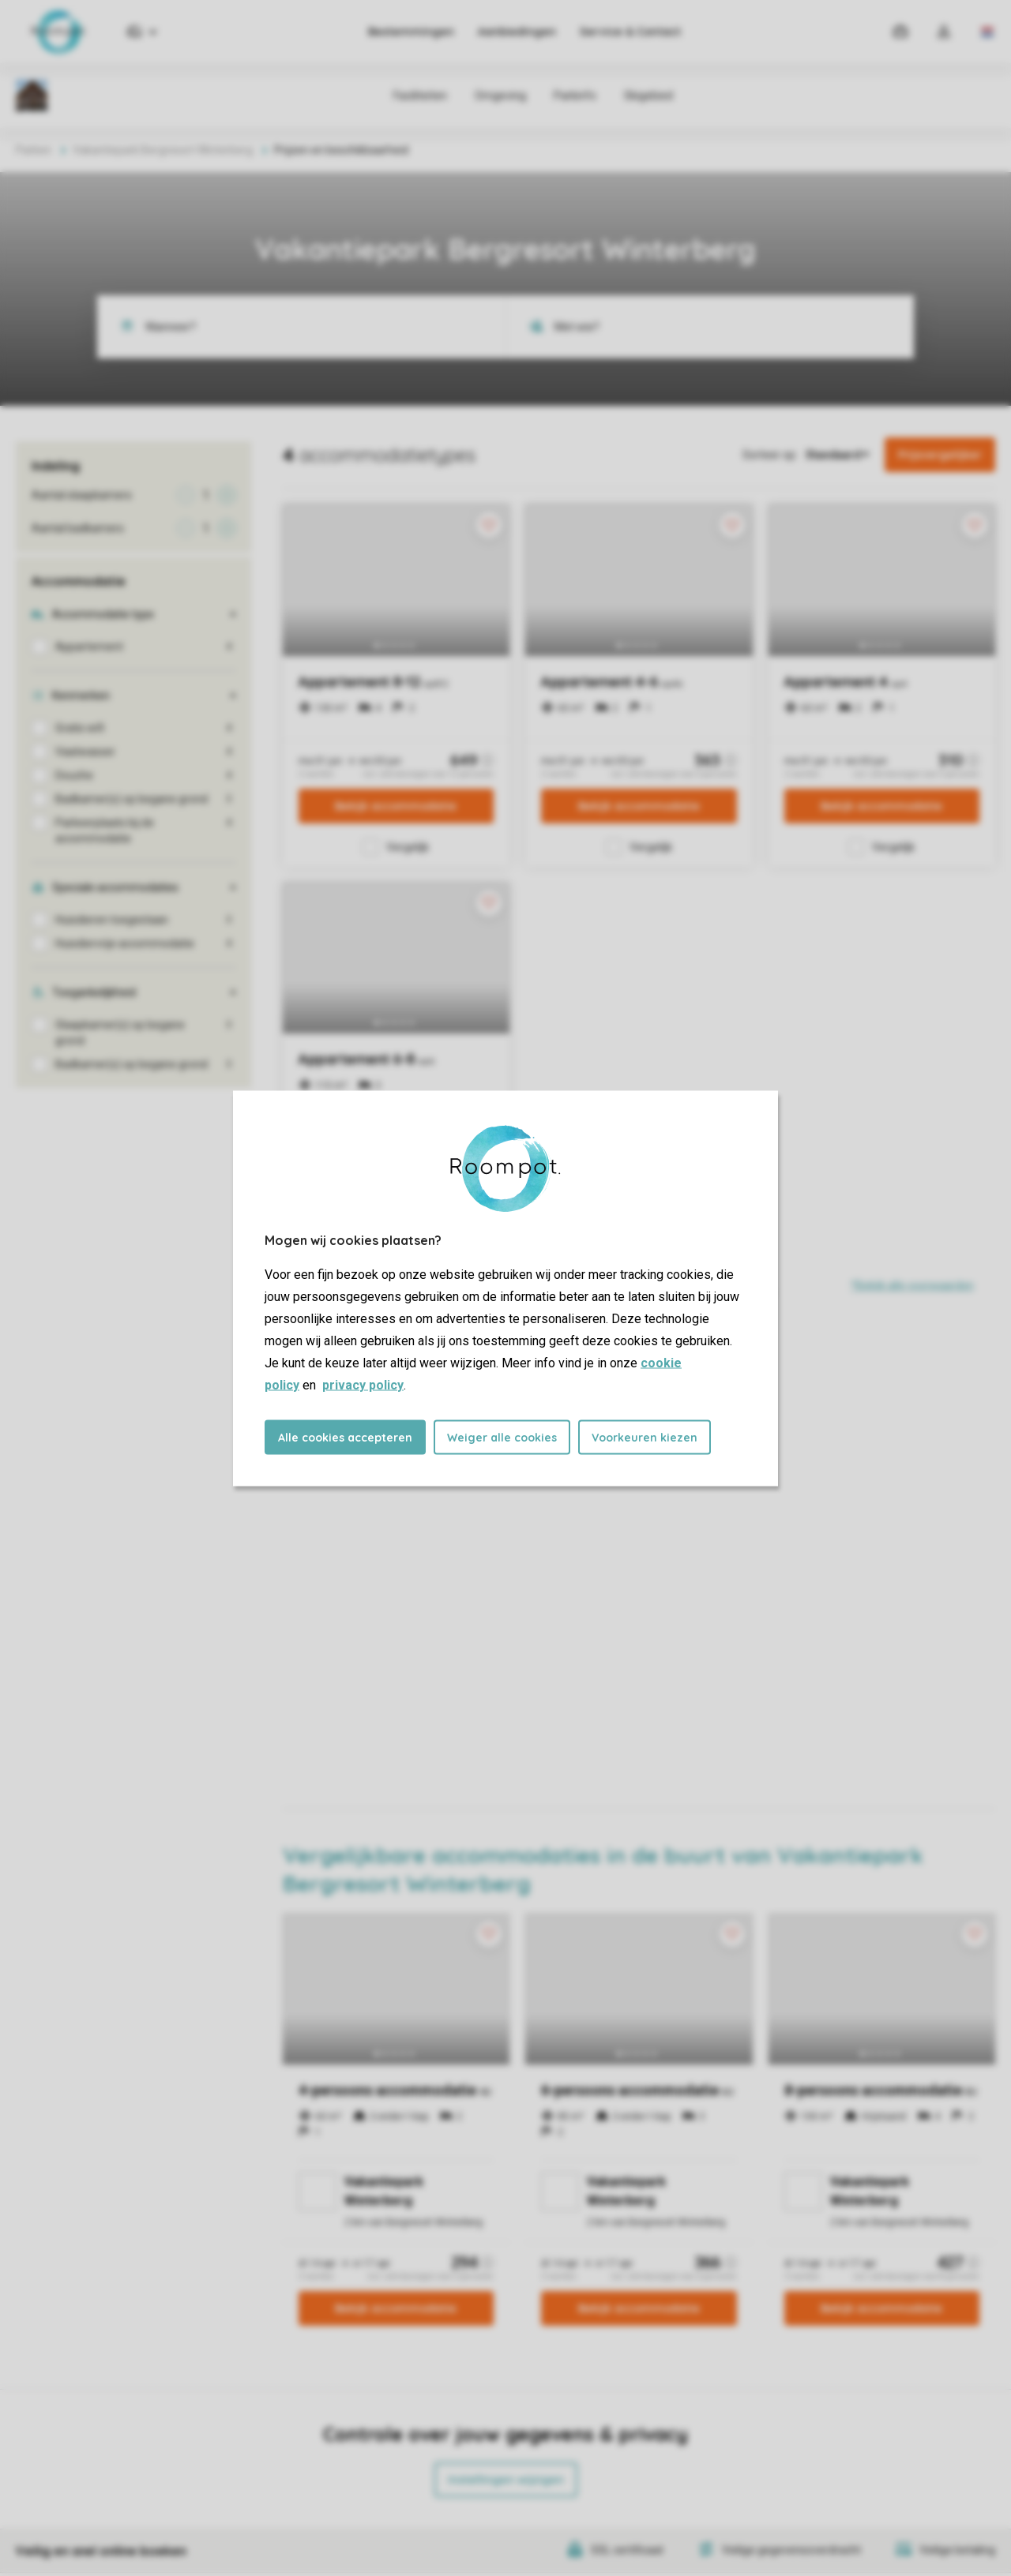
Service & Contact (630, 31)
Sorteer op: (770, 454)
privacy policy (363, 1384)
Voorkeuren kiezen (644, 1437)
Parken (33, 150)
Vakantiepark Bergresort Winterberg (163, 150)
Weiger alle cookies (502, 1437)
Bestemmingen (411, 31)
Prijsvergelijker (940, 455)
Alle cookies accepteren (345, 1437)
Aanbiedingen (517, 31)
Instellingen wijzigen (506, 2480)
